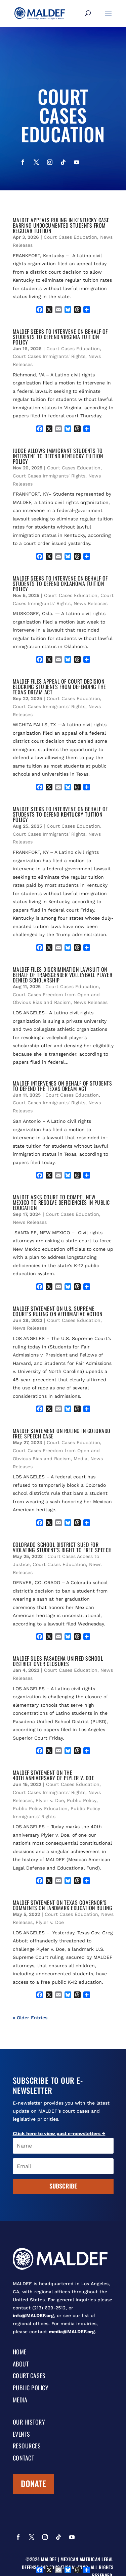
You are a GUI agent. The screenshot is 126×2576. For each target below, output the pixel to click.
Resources (27, 2446)
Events (21, 2434)
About (21, 2364)
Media (80, 1458)
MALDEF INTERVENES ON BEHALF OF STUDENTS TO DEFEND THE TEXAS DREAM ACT (62, 1086)
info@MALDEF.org (33, 2315)
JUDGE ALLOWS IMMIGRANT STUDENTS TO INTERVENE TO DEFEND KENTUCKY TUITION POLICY (58, 456)
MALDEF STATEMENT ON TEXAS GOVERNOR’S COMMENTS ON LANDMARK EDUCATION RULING (63, 1905)
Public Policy (81, 1800)
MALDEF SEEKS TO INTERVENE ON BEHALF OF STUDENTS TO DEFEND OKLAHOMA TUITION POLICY (60, 583)
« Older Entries (30, 2017)
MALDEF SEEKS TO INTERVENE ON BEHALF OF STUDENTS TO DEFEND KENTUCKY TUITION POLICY (60, 814)
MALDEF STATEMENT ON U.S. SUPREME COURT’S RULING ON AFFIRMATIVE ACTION (57, 1311)
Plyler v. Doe (50, 1800)
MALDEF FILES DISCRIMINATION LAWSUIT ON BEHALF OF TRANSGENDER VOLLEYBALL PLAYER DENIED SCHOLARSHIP (63, 974)
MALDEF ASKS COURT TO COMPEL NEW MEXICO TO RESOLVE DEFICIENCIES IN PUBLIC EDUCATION (61, 1202)
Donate (33, 2483)
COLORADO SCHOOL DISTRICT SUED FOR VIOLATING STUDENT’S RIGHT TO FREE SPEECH (62, 1547)
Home (20, 2352)
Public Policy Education (40, 1808)
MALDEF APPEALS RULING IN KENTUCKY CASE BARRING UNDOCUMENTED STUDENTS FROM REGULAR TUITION (61, 225)
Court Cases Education (70, 237)
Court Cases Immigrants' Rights (49, 356)
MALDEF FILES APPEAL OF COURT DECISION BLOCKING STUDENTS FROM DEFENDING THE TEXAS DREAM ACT (59, 686)
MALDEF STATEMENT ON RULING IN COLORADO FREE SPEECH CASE (62, 1433)
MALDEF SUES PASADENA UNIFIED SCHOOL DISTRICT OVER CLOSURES (58, 1661)
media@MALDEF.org (72, 2331)
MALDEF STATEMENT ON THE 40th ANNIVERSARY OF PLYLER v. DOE (53, 1775)
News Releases (91, 603)
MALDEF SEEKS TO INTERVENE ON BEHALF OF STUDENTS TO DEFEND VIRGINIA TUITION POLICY (60, 336)
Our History (29, 2422)
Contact (23, 2458)
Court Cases (29, 2376)
